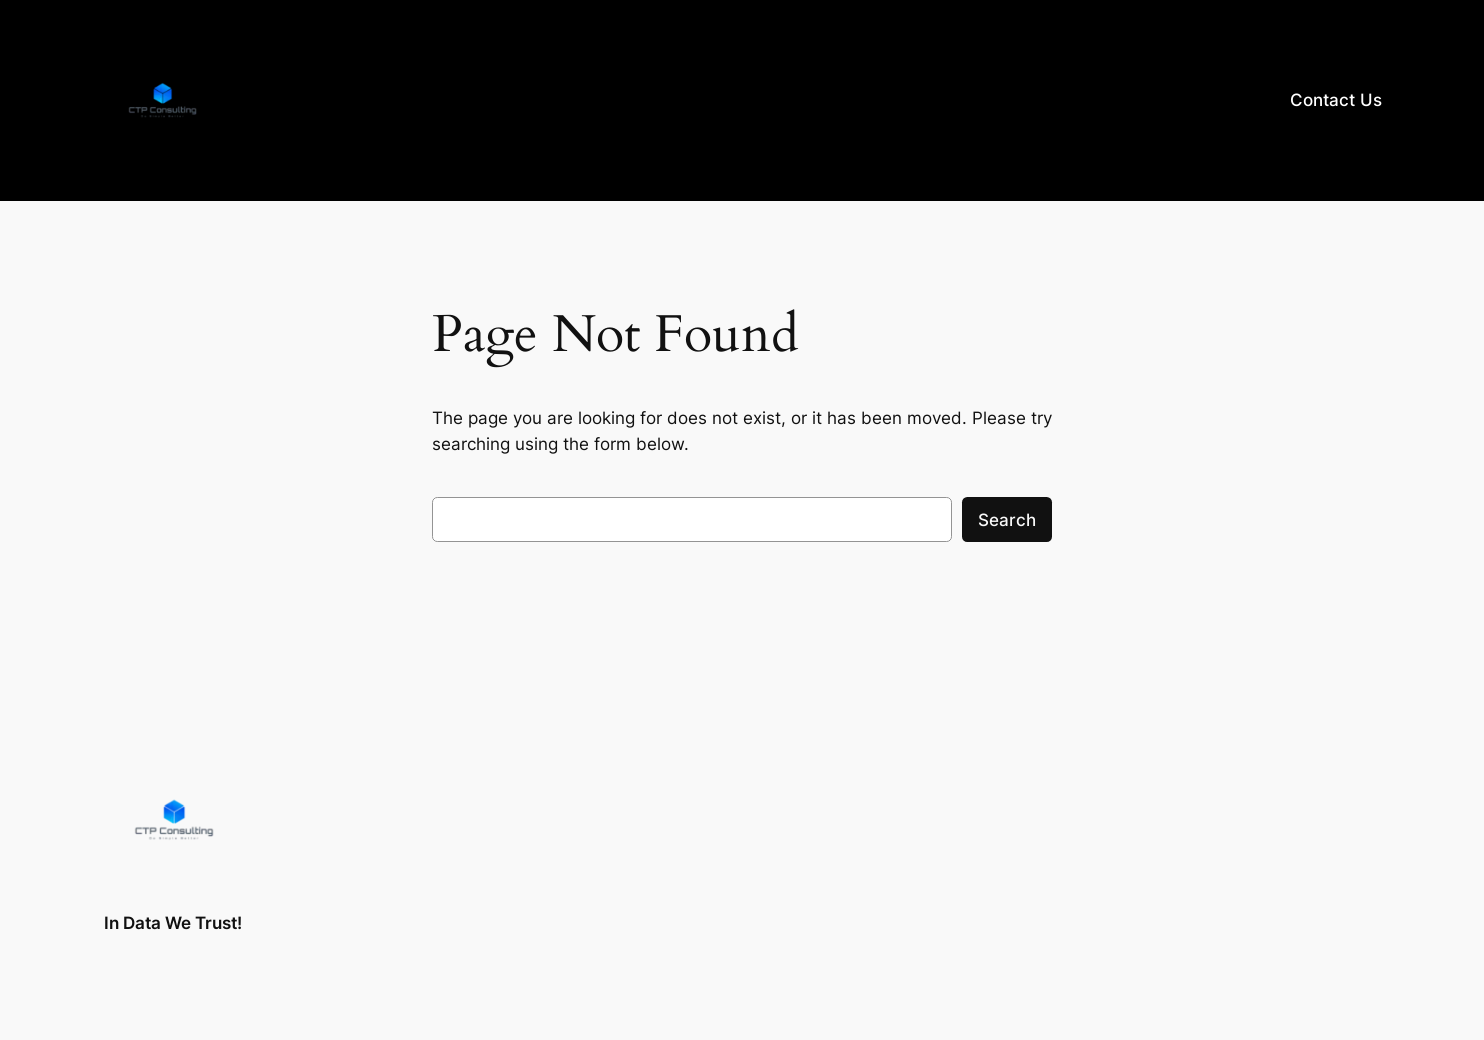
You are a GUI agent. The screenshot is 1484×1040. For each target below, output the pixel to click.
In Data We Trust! (173, 923)
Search (1007, 520)
